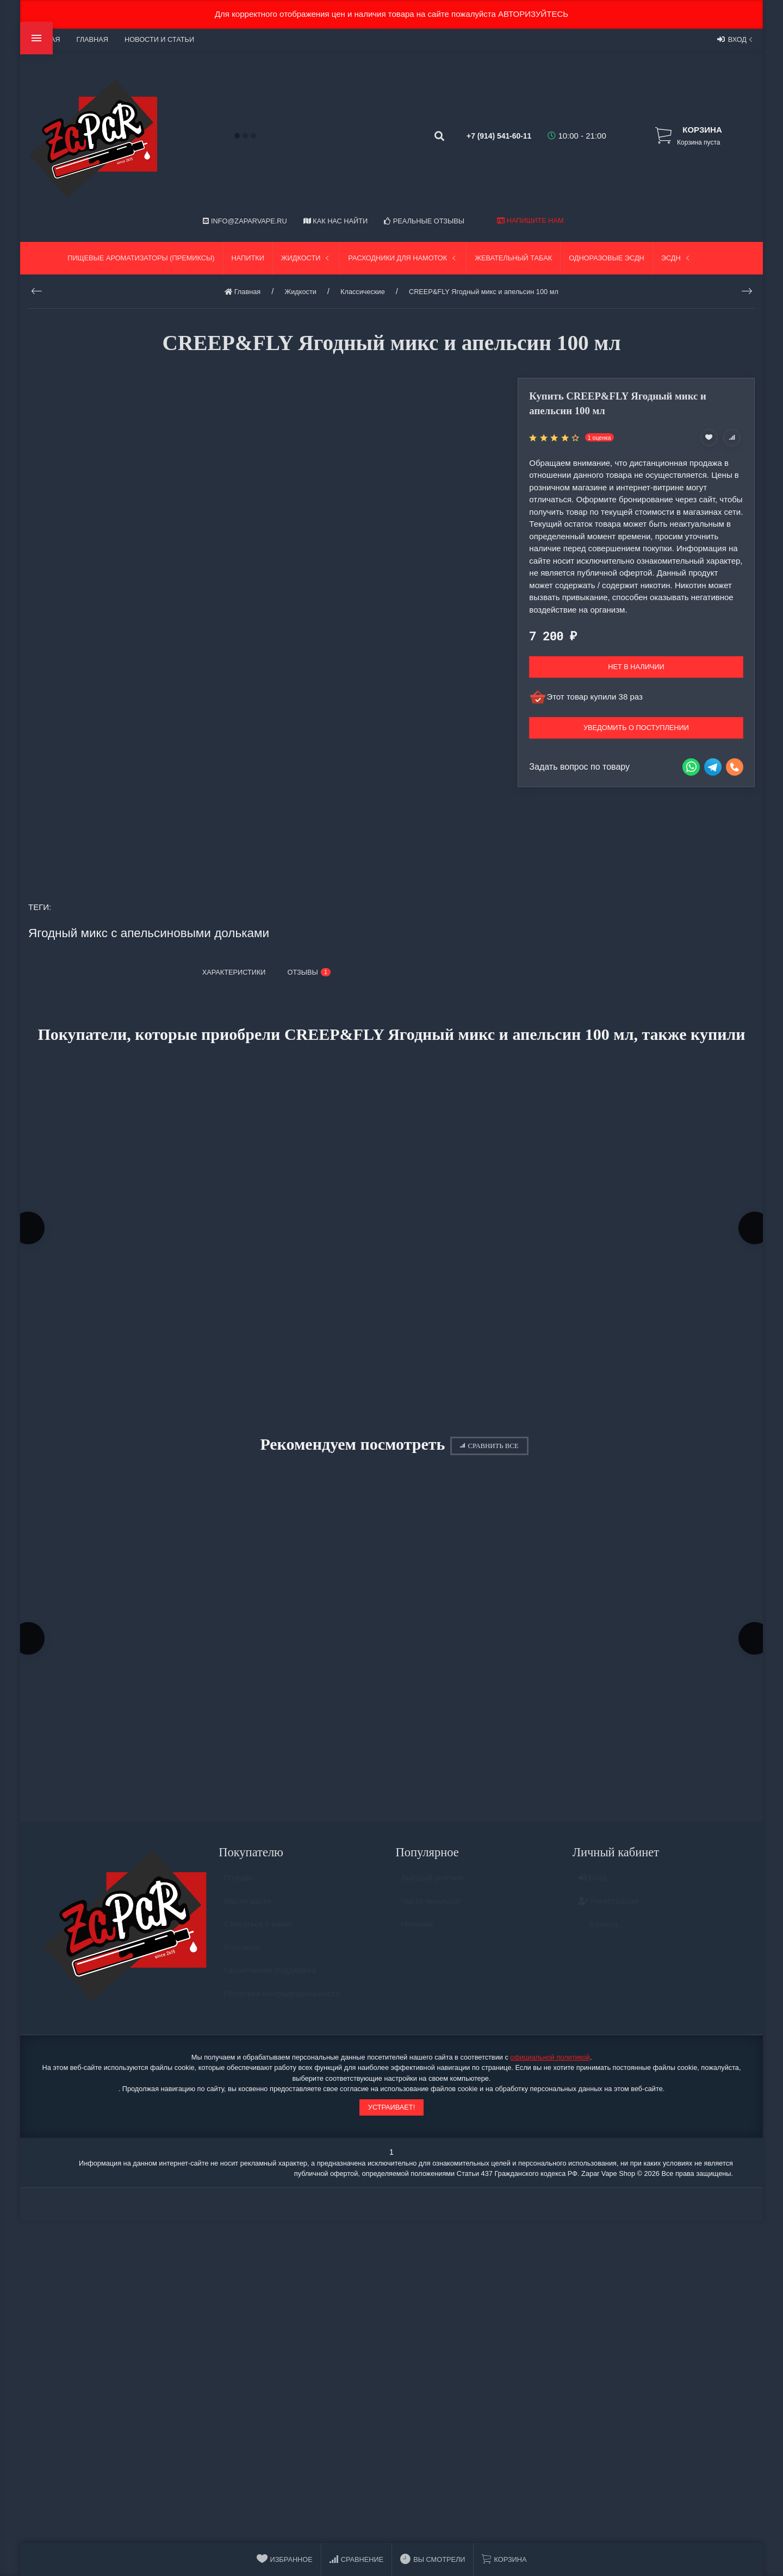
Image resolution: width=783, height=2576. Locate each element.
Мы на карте (247, 1914)
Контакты (241, 1960)
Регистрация (608, 1914)
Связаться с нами (257, 1937)
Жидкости (306, 258)
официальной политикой (549, 2066)
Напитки (248, 258)
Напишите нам (530, 220)
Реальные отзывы (424, 221)
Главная (92, 39)
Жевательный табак (513, 258)
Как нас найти (335, 221)
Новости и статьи (159, 39)
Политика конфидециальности (282, 2006)
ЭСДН (676, 258)
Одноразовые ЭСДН (606, 258)
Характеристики (234, 972)
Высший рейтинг (432, 1891)
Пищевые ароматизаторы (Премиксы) (140, 258)
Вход (736, 39)
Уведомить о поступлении (636, 727)
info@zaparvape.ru (245, 221)
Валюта (598, 1938)
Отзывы (239, 1891)
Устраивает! (391, 2115)
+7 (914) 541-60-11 (487, 135)
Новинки (417, 1937)
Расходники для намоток (403, 258)
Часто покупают (431, 1914)
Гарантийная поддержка (270, 1983)
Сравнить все (489, 1450)
